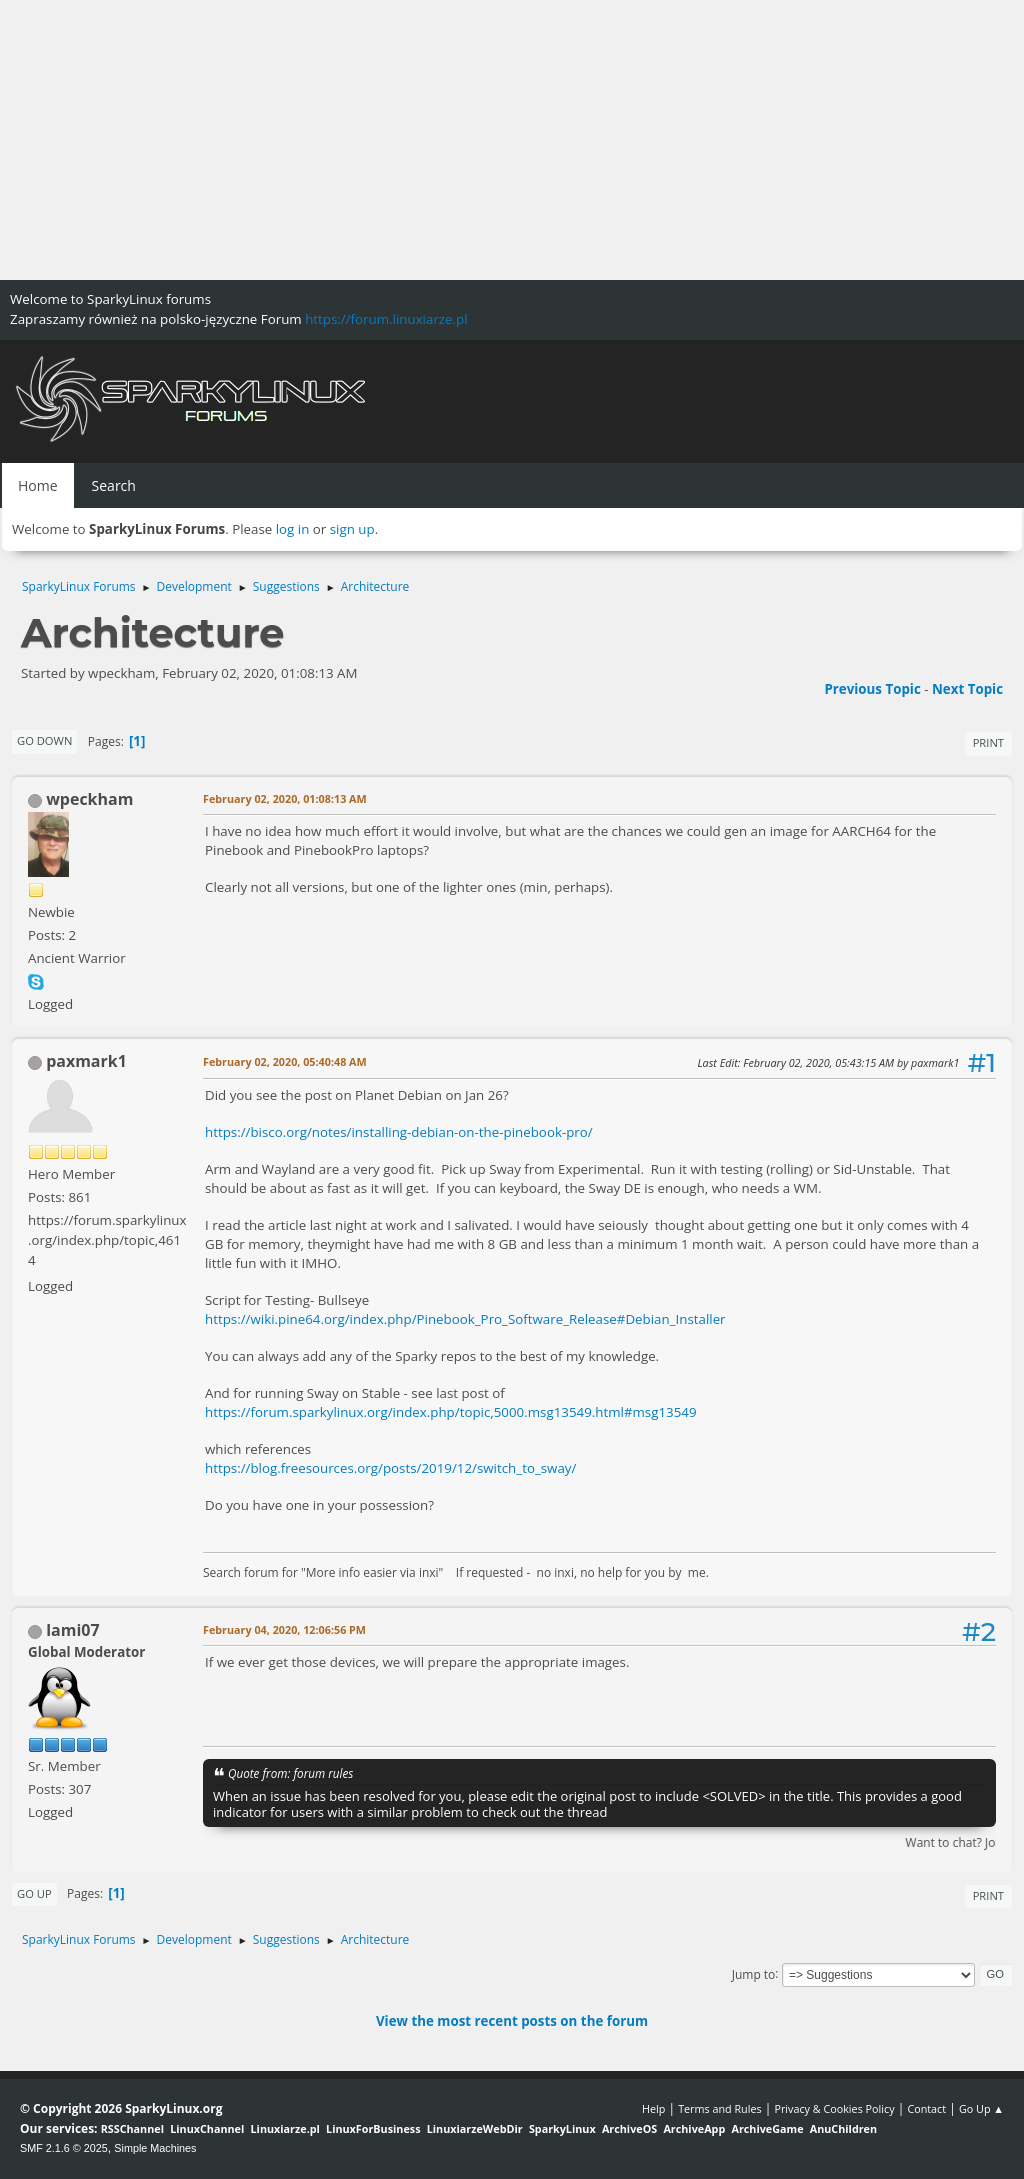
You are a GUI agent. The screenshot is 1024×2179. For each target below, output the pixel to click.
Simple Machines (155, 2148)
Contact (926, 2108)
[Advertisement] (512, 140)
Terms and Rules (720, 2108)
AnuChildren (843, 2128)
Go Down (44, 740)
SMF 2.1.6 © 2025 (64, 2148)
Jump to (754, 1973)
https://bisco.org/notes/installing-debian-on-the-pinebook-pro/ (399, 1132)
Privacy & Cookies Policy (834, 2108)
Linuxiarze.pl (285, 2128)
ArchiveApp (694, 2128)
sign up (352, 529)
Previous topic (872, 689)
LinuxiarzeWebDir (475, 2128)
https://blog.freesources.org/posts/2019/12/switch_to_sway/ (390, 1468)
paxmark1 (86, 1061)
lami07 (72, 1630)
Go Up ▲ (981, 2108)
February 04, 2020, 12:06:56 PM (284, 1629)
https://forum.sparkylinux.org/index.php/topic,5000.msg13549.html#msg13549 (451, 1412)
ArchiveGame (767, 2128)
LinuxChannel (207, 2128)
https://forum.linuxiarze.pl (386, 319)
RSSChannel (132, 2128)
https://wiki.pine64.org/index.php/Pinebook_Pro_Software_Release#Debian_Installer (465, 1319)
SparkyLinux (562, 2128)
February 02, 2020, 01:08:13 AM (285, 798)
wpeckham (89, 799)
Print (988, 742)
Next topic (967, 689)
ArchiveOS (629, 2128)
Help (653, 2108)
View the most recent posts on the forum (512, 2021)
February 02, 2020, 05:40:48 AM (285, 1061)
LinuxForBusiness (373, 2128)
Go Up (34, 1893)
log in (293, 529)
